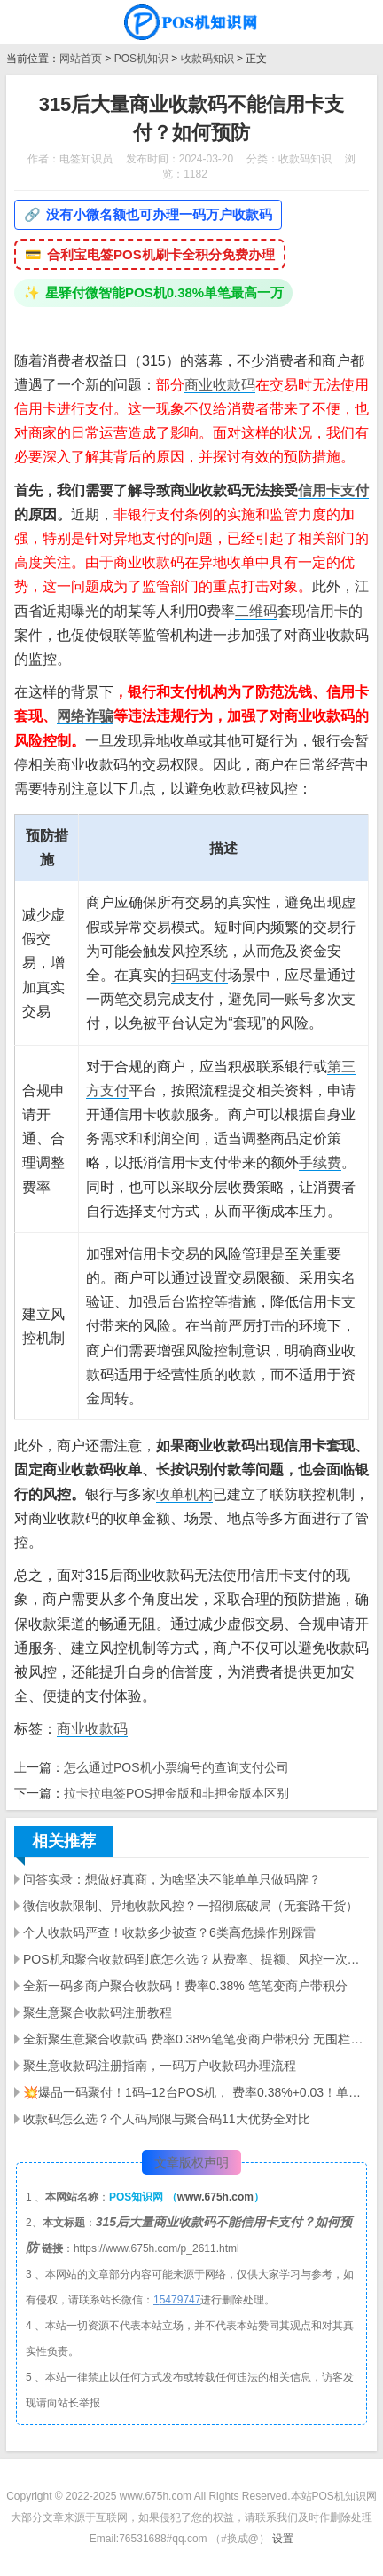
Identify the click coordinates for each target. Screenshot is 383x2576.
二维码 (256, 611)
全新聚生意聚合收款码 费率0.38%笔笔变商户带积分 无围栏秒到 (196, 2039)
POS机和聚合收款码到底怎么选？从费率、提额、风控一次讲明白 (196, 1959)
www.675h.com (215, 2197)
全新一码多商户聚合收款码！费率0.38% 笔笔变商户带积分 (185, 1986)
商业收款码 (219, 384)
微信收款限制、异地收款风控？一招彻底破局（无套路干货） (190, 1906)
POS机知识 (141, 58)
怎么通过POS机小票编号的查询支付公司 (176, 1767)
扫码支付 (199, 975)
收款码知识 (207, 58)
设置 (282, 2539)
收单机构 (184, 1494)
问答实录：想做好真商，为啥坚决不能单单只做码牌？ (172, 1879)
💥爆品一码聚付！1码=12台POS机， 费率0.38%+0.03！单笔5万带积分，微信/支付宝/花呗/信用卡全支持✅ (196, 2092)
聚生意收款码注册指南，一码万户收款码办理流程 (159, 2065)
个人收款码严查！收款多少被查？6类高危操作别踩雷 (169, 1932)
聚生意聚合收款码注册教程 (97, 2012)
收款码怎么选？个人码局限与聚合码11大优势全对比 (166, 2119)
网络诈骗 (85, 715)
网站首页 (80, 58)
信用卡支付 (333, 490)
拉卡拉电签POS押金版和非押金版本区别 (176, 1793)
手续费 (320, 1162)
